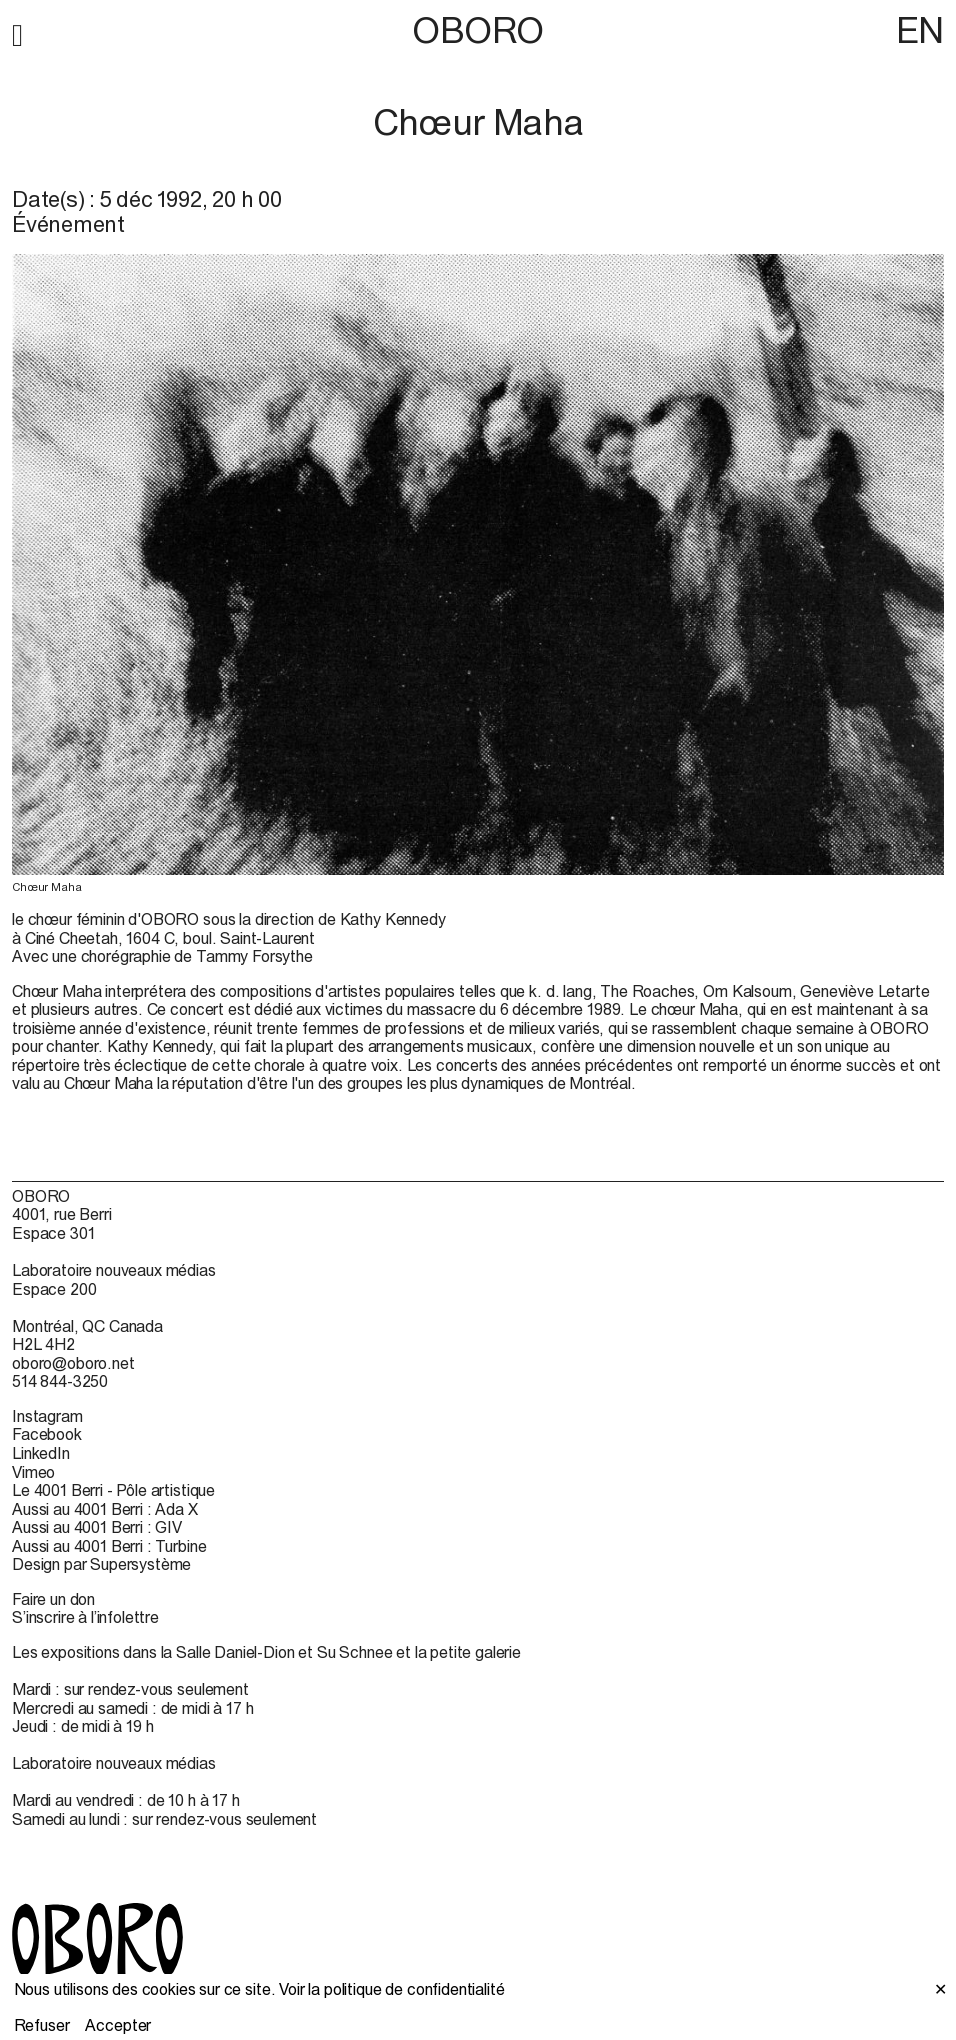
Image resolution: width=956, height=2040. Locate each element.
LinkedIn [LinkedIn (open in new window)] (41, 1453)
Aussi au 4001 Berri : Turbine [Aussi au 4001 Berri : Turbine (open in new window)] (109, 1546)
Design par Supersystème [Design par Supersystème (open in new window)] (101, 1564)
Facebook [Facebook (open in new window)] (47, 1434)
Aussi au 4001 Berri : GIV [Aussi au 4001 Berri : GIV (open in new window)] (97, 1527)
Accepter (118, 2025)
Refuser (42, 2025)
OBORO (478, 30)
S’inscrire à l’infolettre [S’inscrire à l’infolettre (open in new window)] (85, 1617)
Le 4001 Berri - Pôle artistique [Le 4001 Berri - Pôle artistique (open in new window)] (113, 1490)
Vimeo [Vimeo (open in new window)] (33, 1472)
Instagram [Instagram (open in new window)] (47, 1416)
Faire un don (53, 1599)
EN (920, 30)
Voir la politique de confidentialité (391, 1989)
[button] (17, 32)
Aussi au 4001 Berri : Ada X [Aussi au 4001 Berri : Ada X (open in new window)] (105, 1509)
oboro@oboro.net (73, 1363)
